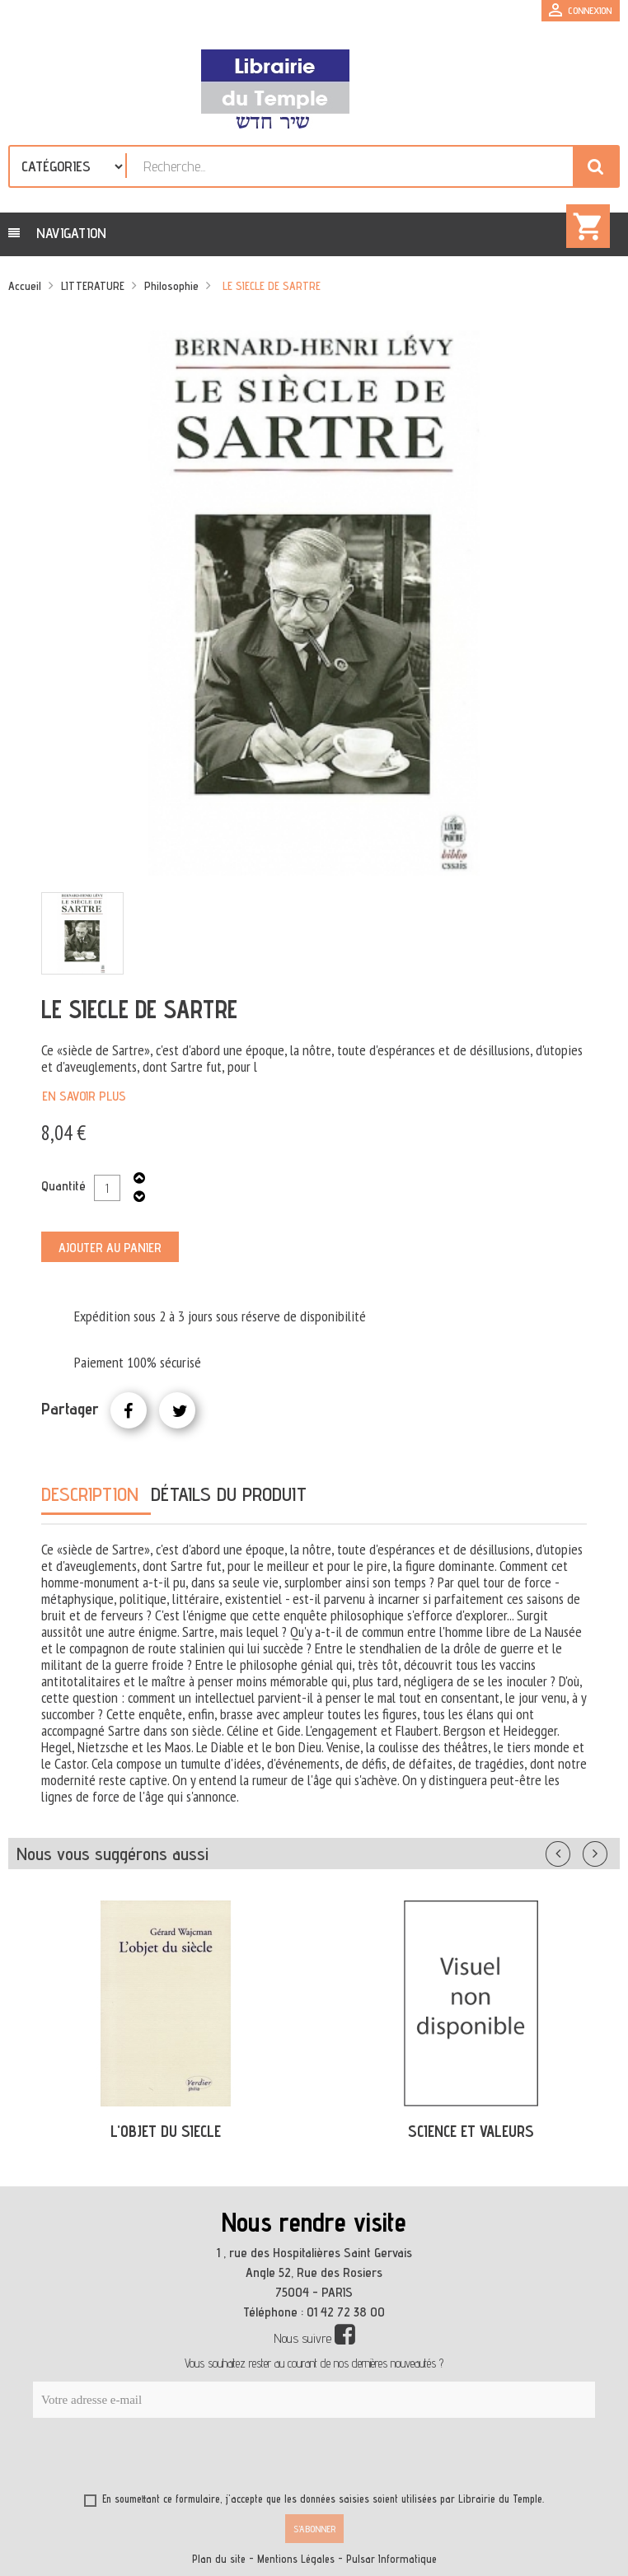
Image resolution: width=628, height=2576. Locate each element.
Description (89, 1494)
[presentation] (191, 2458)
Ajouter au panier (110, 1247)
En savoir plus (84, 1096)
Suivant (606, 1850)
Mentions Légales (296, 2559)
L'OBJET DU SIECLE (165, 2131)
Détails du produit (229, 1494)
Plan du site (219, 2559)
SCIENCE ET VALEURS (471, 2131)
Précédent (574, 1850)
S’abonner (314, 2528)
